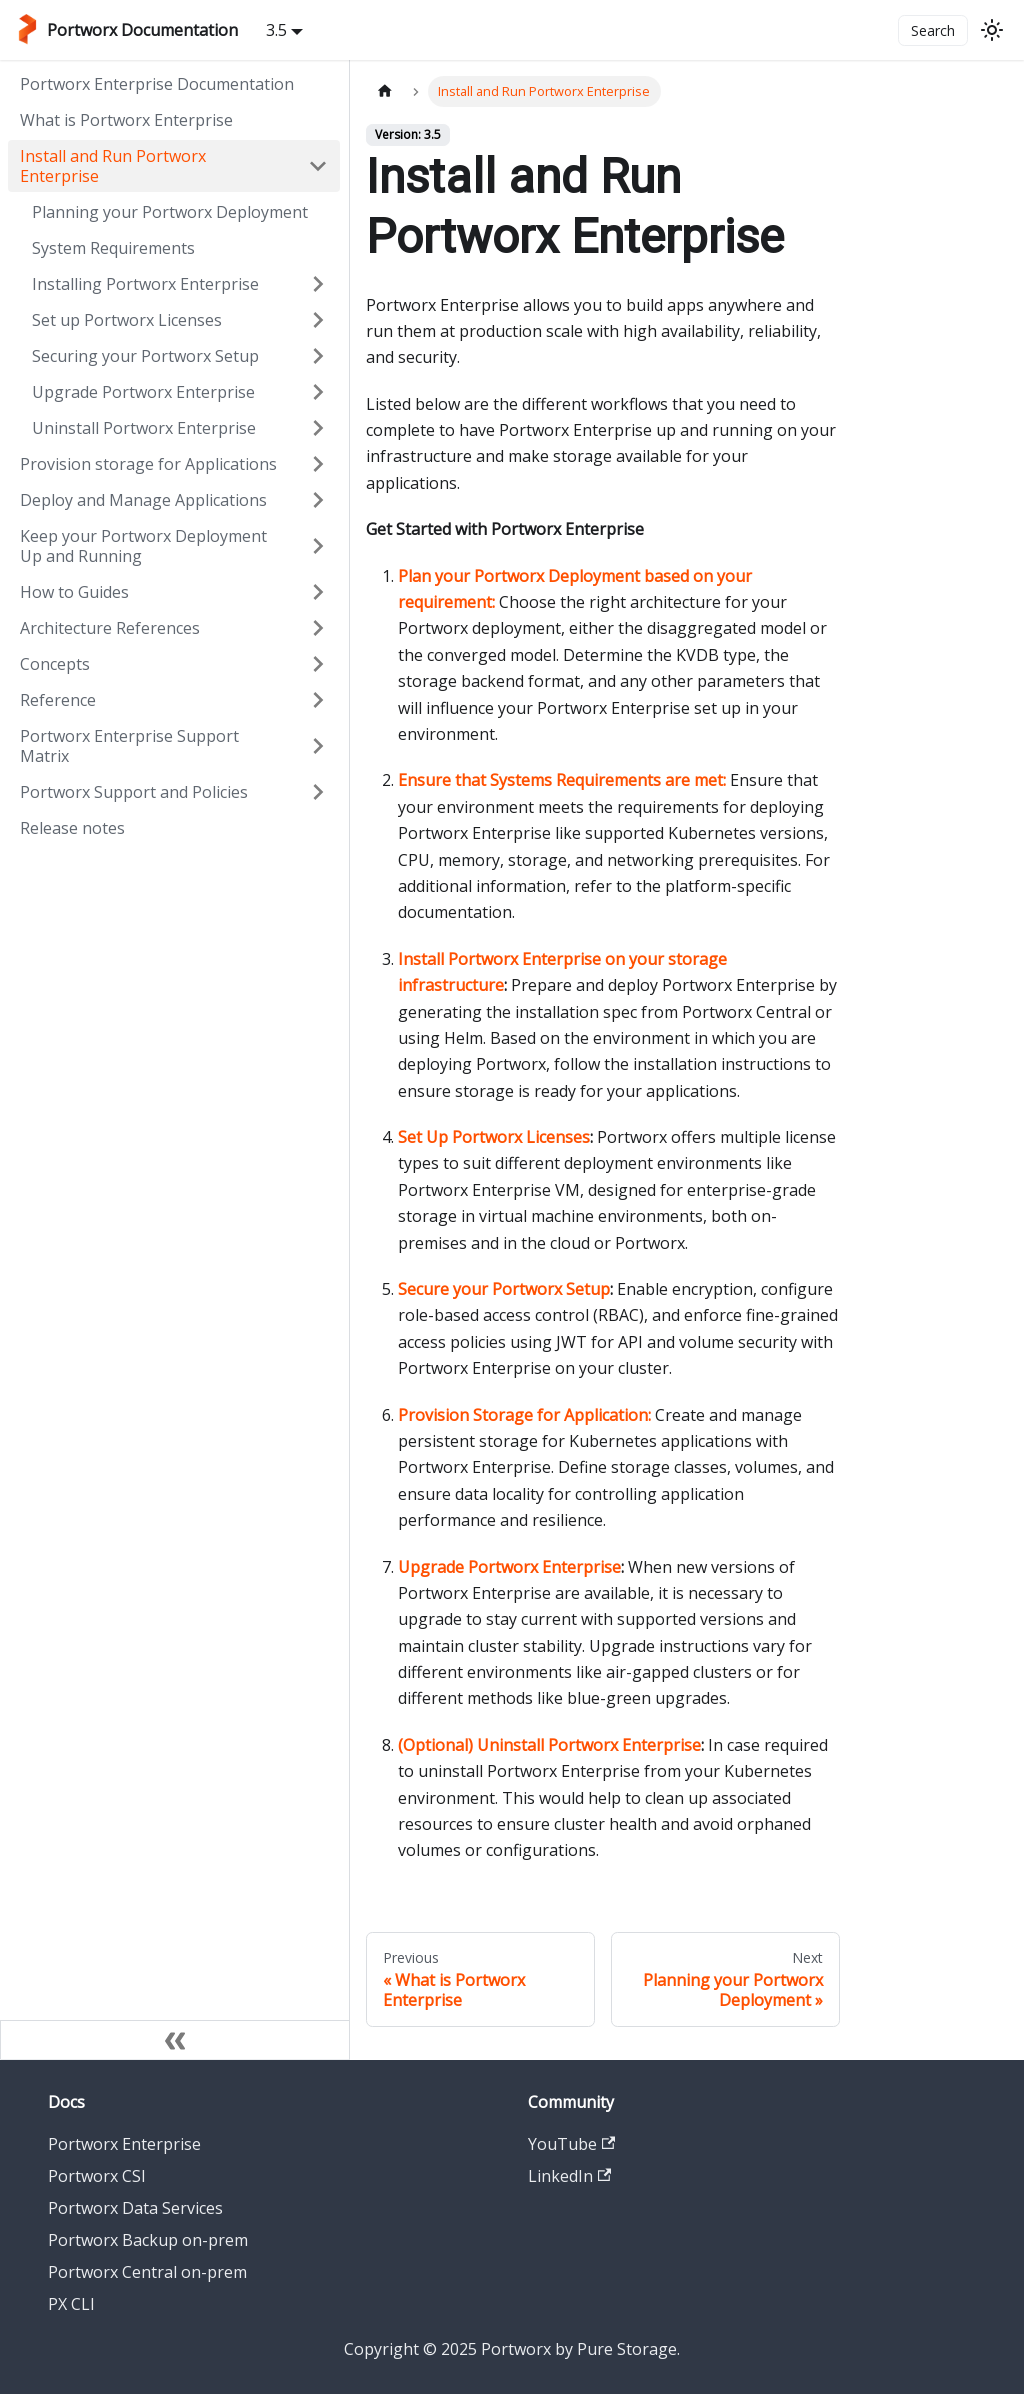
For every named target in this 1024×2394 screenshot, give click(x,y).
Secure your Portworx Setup (504, 1289)
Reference (58, 700)
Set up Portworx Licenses (127, 320)
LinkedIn (569, 2176)
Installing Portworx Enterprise (145, 284)
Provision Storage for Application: (524, 1415)
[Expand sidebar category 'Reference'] (318, 700)
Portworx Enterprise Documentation (157, 84)
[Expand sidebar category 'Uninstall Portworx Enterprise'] (318, 428)
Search (933, 30)
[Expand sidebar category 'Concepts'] (318, 664)
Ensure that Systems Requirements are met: (562, 780)
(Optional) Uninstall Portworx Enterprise (549, 1745)
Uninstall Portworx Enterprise (144, 428)
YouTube (571, 2144)
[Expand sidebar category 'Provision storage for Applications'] (318, 464)
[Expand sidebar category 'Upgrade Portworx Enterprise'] (318, 392)
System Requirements (113, 248)
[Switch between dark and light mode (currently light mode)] (992, 30)
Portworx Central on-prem (147, 2272)
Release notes (72, 828)
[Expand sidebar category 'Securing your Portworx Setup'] (318, 356)
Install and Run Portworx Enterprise (113, 166)
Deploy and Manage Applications (143, 500)
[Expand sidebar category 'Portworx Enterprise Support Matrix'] (318, 746)
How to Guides (74, 592)
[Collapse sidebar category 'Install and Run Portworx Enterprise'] (318, 166)
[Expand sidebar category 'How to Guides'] (318, 592)
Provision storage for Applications (148, 464)
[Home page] (385, 91)
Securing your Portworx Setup (145, 356)
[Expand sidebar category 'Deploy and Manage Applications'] (318, 500)
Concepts (55, 664)
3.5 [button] (276, 30)
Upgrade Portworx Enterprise (143, 392)
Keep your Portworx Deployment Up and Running (143, 546)
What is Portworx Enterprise (126, 120)
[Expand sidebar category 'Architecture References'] (318, 628)
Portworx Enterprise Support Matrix (129, 746)
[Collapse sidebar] (175, 2040)
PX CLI (71, 2304)
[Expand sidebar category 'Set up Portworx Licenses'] (318, 320)
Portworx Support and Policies (134, 792)
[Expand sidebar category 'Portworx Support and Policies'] (318, 792)
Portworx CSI (97, 2176)
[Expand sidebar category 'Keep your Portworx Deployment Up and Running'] (318, 546)
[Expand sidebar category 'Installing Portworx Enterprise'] (318, 284)
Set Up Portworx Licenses (494, 1137)
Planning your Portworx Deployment (170, 212)
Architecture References (110, 628)
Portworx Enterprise (124, 2144)
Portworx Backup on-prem (148, 2240)
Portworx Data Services (135, 2208)
